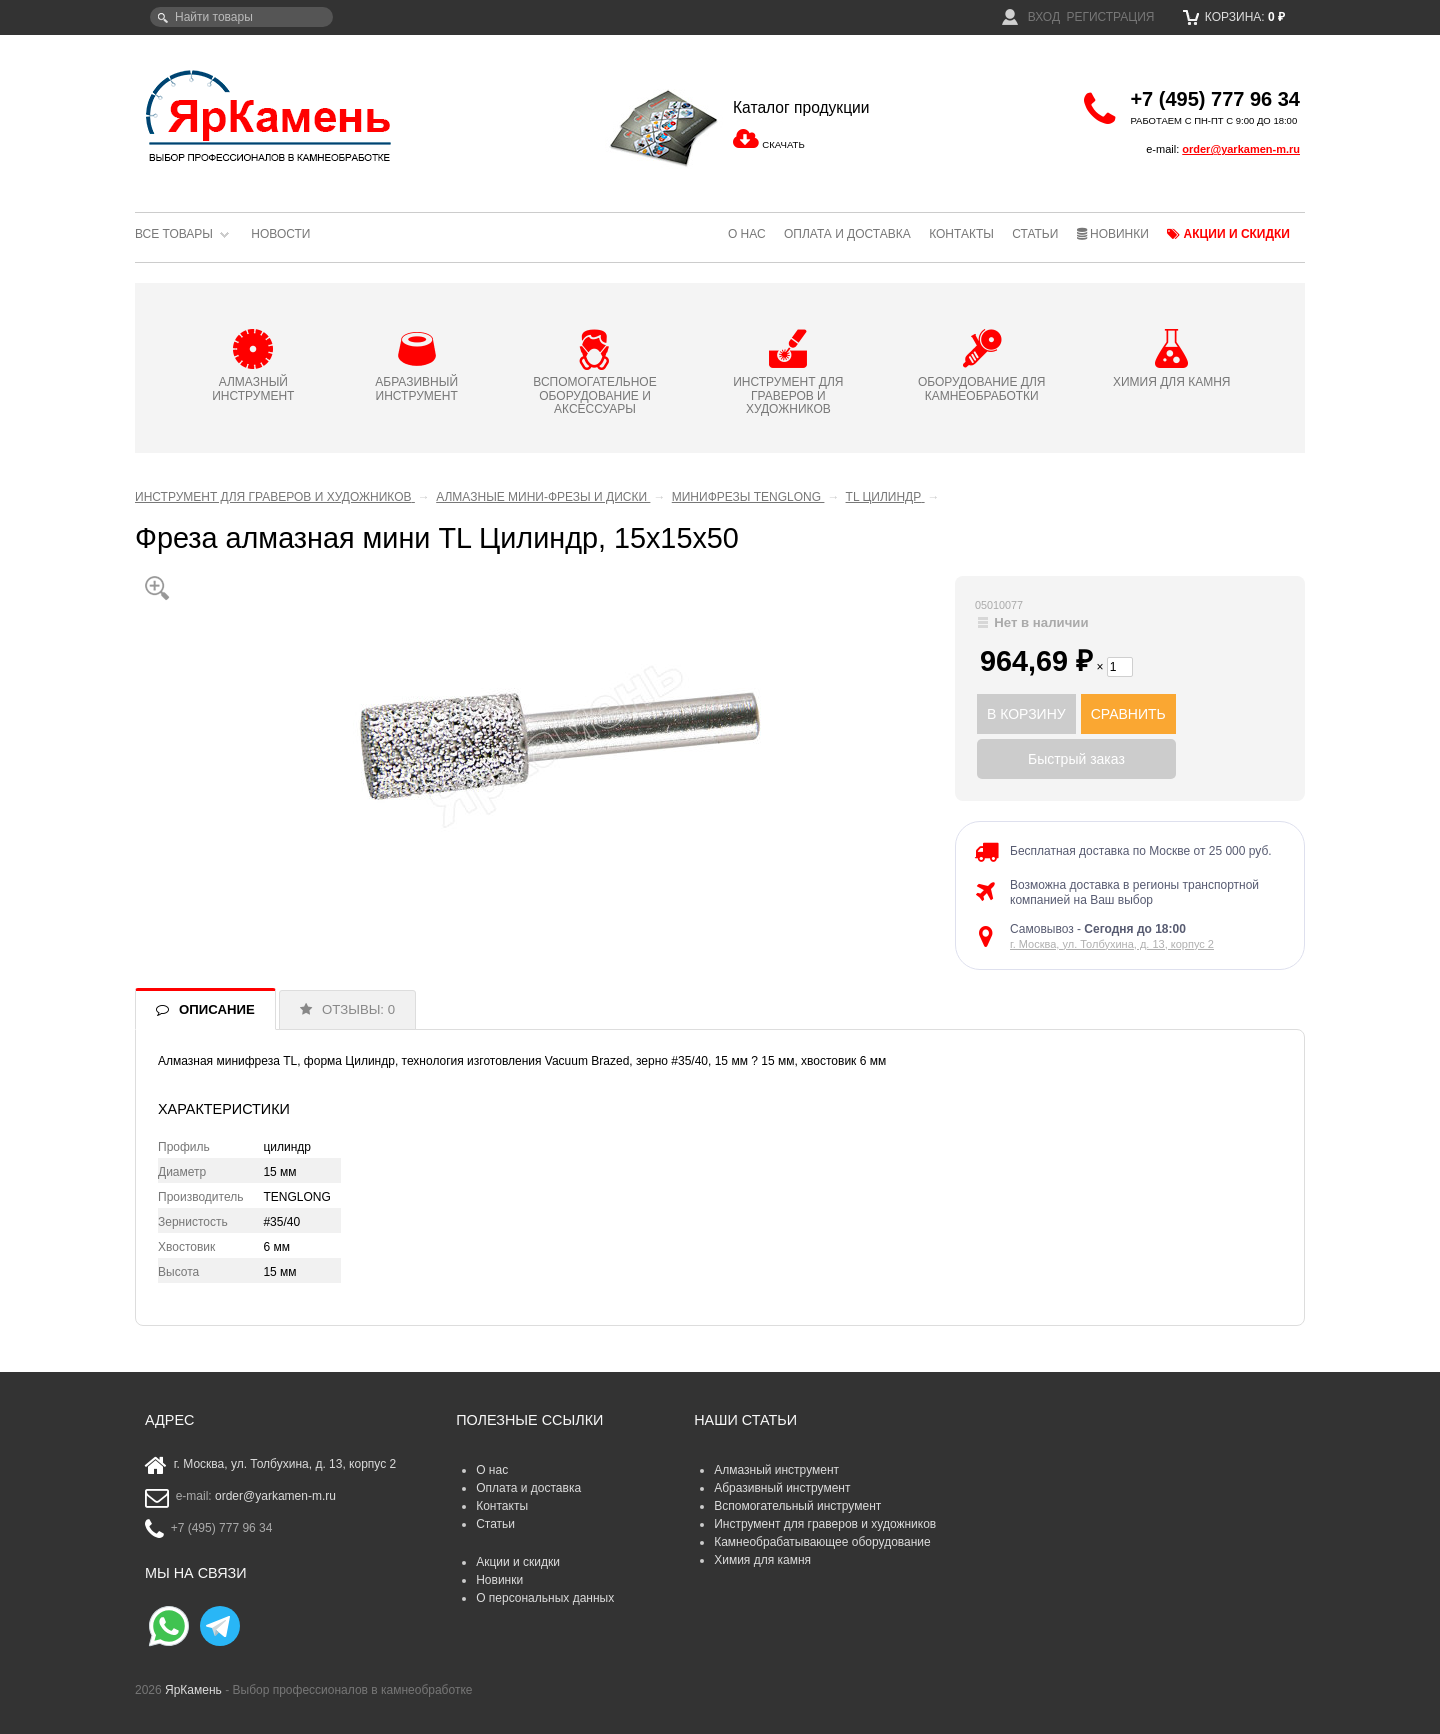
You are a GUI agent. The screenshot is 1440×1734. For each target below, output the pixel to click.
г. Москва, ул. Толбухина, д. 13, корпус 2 (1112, 944)
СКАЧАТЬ (783, 144)
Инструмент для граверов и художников (825, 1524)
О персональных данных (545, 1598)
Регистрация (1110, 17)
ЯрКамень (193, 1690)
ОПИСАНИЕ (217, 1009)
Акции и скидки (1228, 234)
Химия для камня (762, 1560)
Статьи (1035, 234)
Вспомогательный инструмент (797, 1506)
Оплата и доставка (847, 234)
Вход (1031, 17)
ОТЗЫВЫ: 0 (358, 1009)
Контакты (961, 234)
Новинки (1113, 234)
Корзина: (1234, 17)
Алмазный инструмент (776, 1470)
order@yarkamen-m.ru (1241, 149)
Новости (280, 234)
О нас (747, 234)
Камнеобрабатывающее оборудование (822, 1542)
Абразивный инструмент (782, 1488)
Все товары (174, 234)
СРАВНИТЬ (1128, 714)
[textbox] (241, 17)
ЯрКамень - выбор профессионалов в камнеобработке (270, 115)
